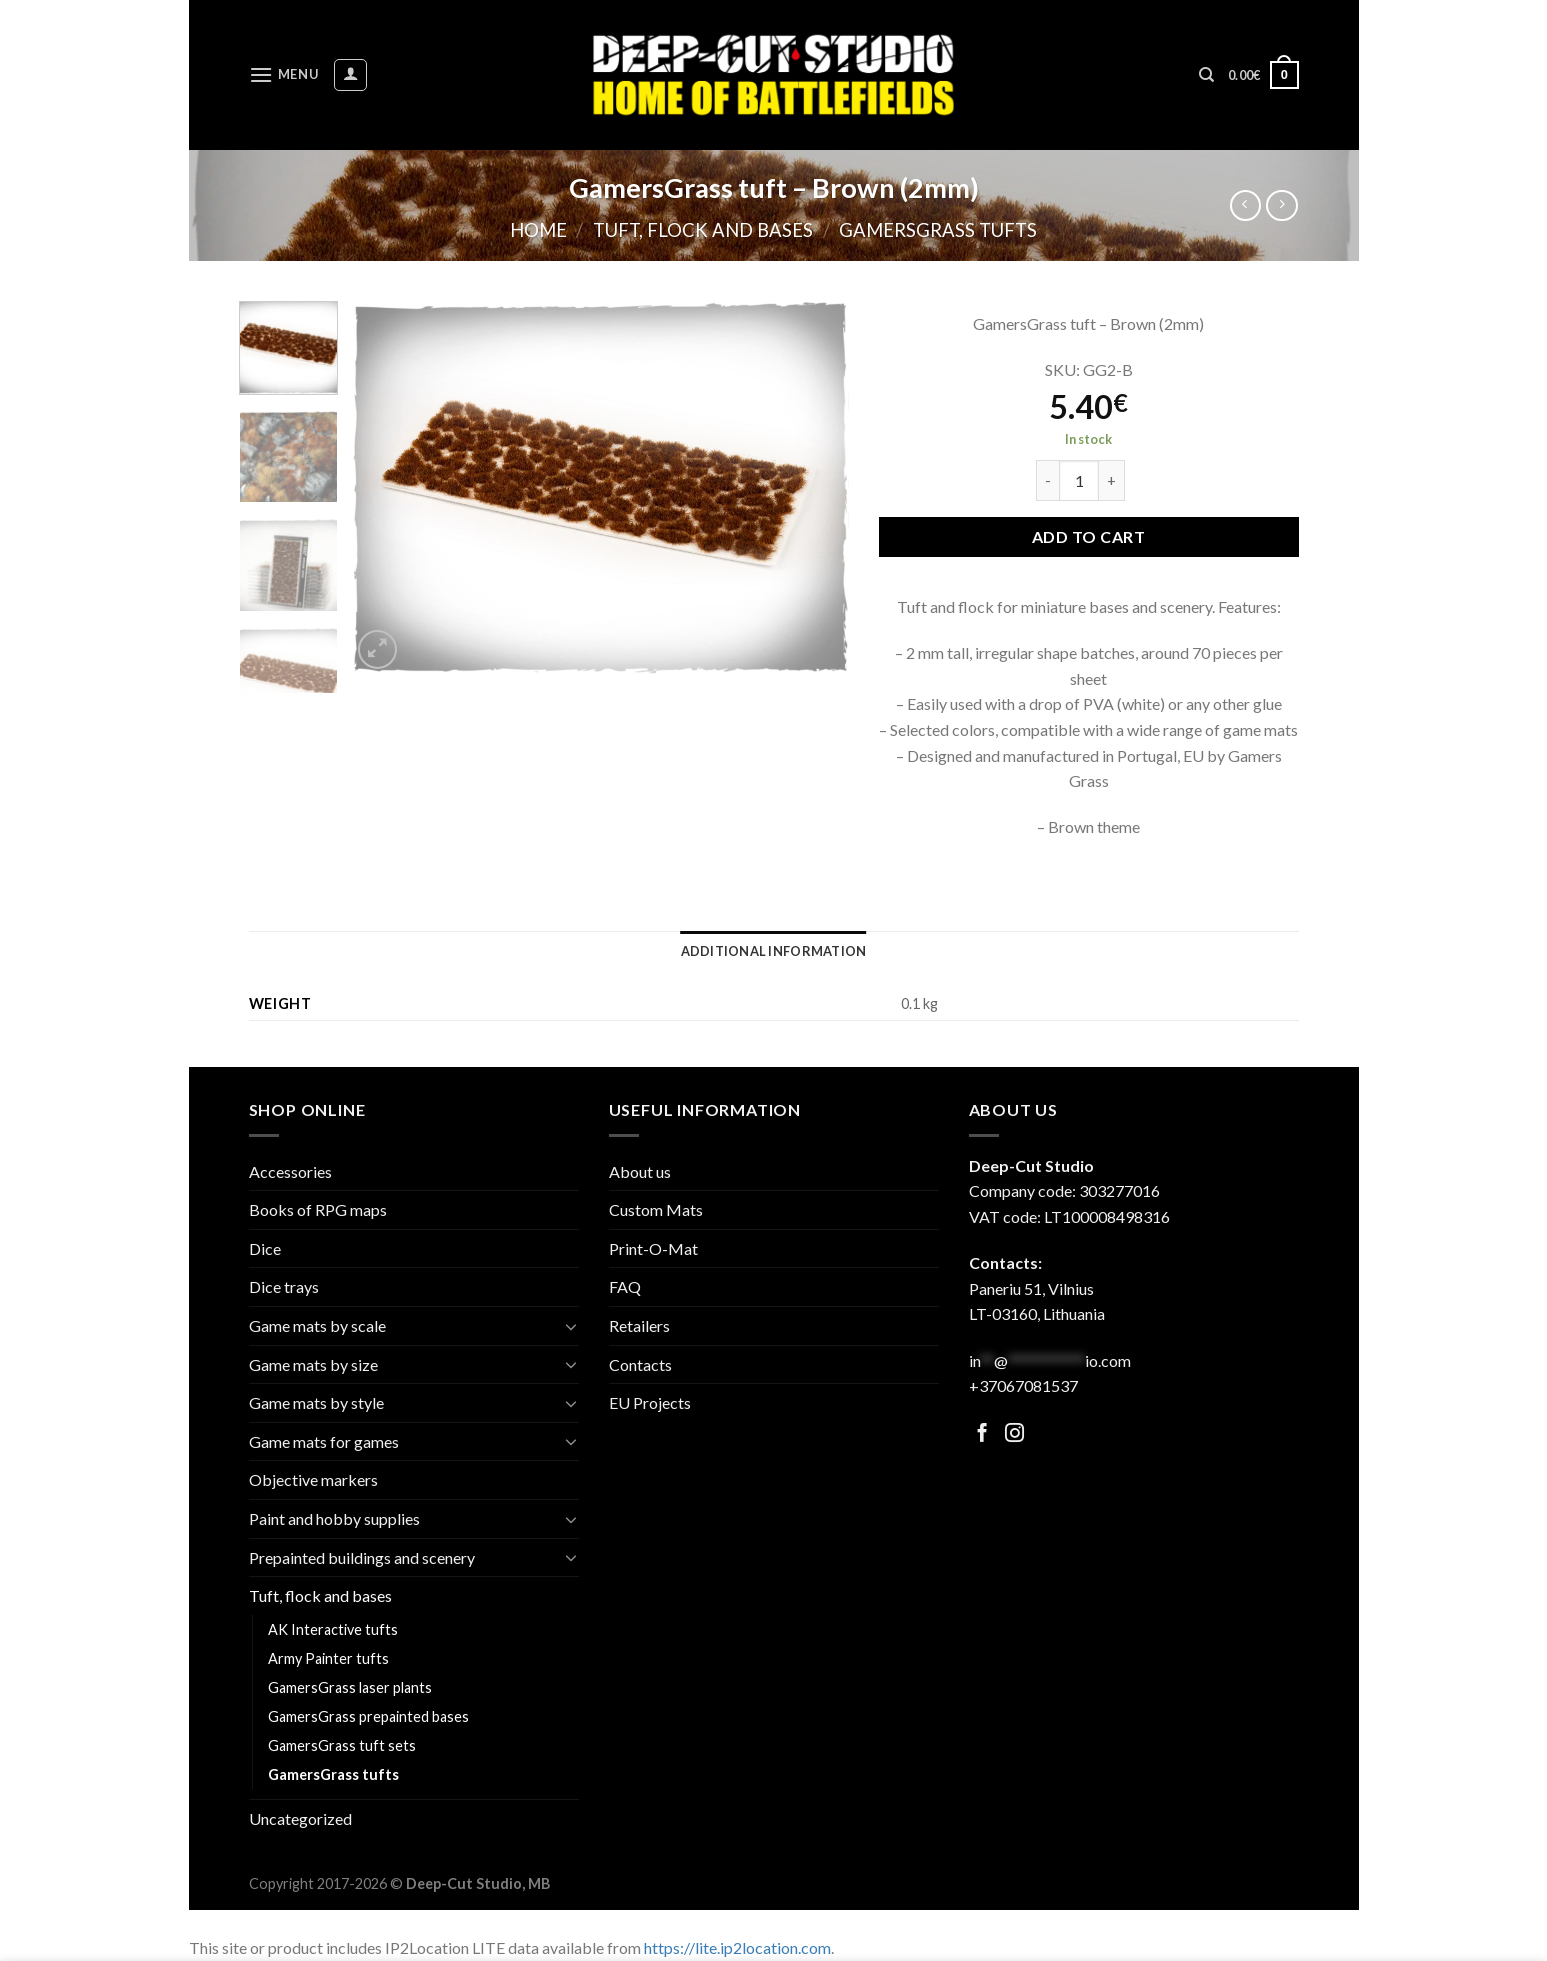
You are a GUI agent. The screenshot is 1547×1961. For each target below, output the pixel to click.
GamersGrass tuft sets (342, 1745)
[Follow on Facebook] (982, 1434)
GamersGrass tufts (938, 230)
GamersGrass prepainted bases (368, 1716)
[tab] (774, 951)
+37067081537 (1023, 1385)
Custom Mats (656, 1209)
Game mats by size (313, 1364)
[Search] (1206, 75)
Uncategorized (300, 1818)
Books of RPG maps (318, 1209)
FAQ (625, 1286)
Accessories (290, 1171)
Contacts (640, 1364)
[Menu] (284, 74)
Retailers (639, 1325)
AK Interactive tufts (333, 1629)
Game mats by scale (317, 1325)
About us (640, 1171)
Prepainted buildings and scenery (362, 1557)
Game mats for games (324, 1441)
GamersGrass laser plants (350, 1687)
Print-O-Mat (653, 1248)
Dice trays (284, 1286)
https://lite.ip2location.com (737, 1947)
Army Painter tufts (328, 1658)
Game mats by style (316, 1402)
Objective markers (313, 1479)
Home (538, 230)
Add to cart (1088, 536)
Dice (265, 1248)
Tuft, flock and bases (703, 230)
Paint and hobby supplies (334, 1518)
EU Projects (650, 1402)
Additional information (774, 951)
